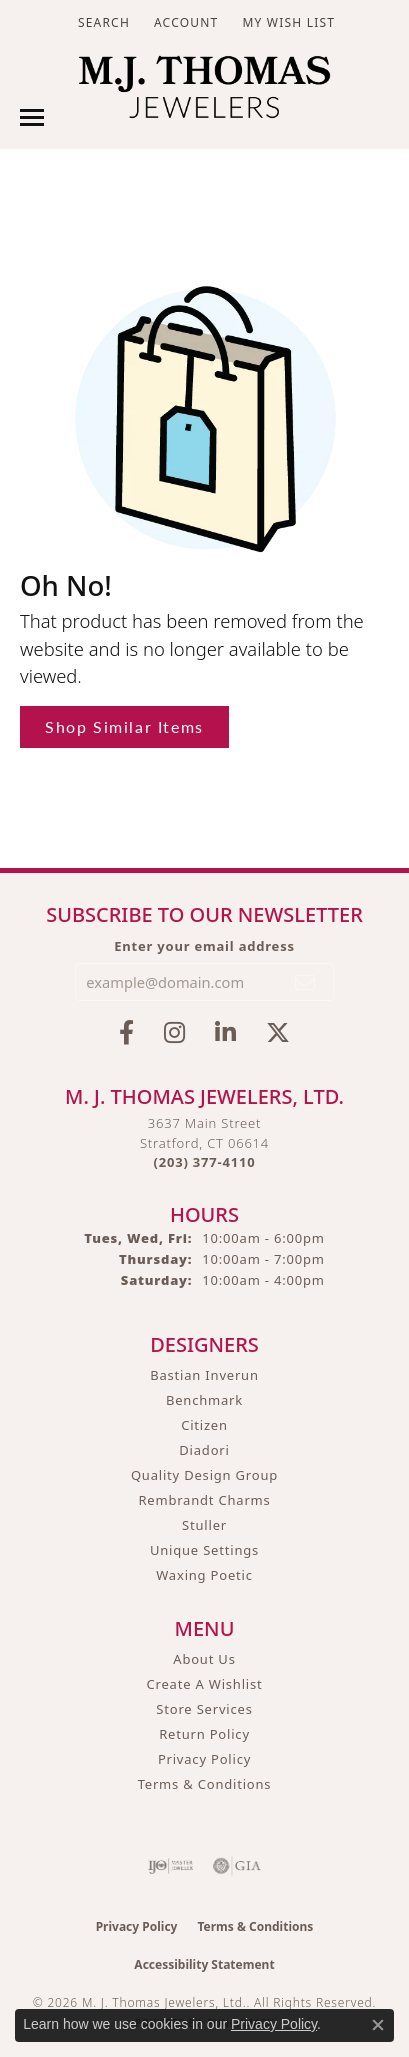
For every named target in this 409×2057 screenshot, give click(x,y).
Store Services (204, 1709)
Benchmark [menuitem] (204, 1400)
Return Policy (204, 1734)
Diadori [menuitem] (204, 1450)
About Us (204, 1659)
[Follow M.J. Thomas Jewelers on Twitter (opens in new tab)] (278, 1033)
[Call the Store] (205, 1162)
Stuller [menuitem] (204, 1525)
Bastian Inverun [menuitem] (204, 1375)
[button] (102, 22)
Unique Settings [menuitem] (204, 1550)
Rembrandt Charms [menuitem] (204, 1500)
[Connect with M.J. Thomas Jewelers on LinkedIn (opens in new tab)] (225, 1033)
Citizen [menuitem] (204, 1425)
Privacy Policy (204, 1759)
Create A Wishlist (205, 1684)
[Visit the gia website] (237, 1866)
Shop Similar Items (124, 726)
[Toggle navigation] (32, 117)
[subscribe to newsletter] (306, 982)
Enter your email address (204, 946)
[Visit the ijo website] (170, 1866)
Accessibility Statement (204, 1964)
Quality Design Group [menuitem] (204, 1475)
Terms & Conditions (205, 1784)
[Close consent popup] (378, 2025)
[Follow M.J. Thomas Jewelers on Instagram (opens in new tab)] (174, 1033)
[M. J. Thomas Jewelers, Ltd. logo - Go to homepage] (204, 92)
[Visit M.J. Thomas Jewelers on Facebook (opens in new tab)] (126, 1033)
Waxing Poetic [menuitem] (204, 1575)
